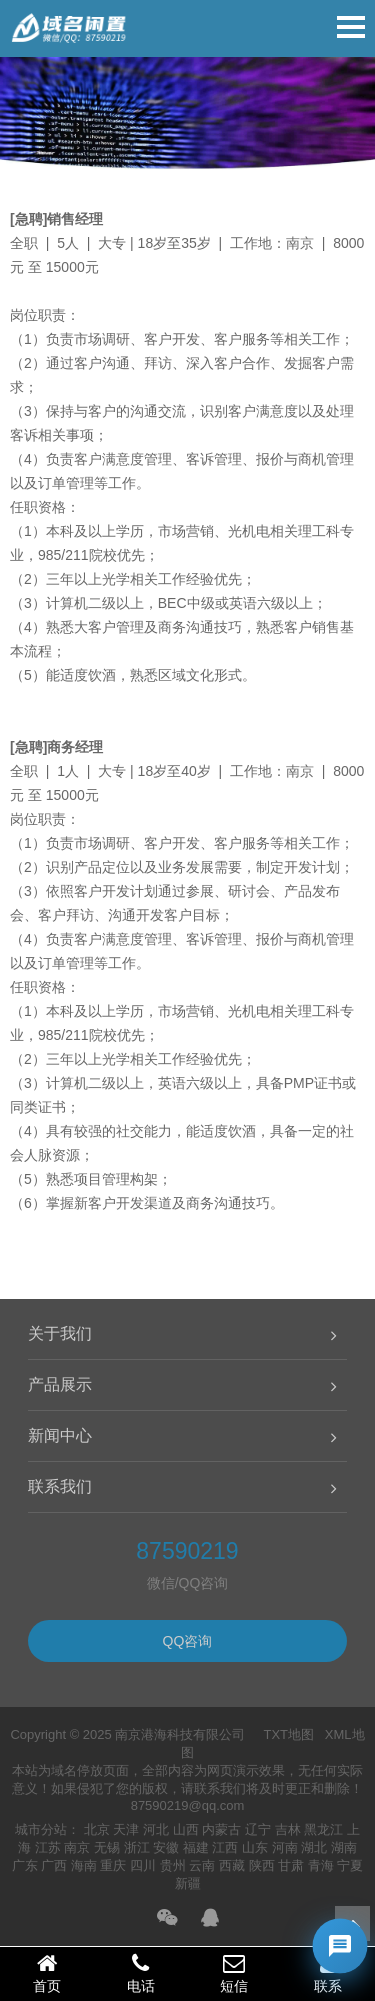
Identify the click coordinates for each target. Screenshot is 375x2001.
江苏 (48, 1847)
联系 (328, 1973)
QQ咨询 (188, 1641)
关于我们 (60, 1333)
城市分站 (41, 1829)
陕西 (262, 1865)
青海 (321, 1865)
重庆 (113, 1865)
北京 (97, 1829)
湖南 (344, 1847)
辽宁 (258, 1829)
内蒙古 (221, 1829)
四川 (143, 1865)
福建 (196, 1847)
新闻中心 (60, 1435)
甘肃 (291, 1865)
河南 (285, 1847)
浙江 (137, 1847)
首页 (47, 1973)
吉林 (288, 1829)
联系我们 (60, 1486)
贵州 (173, 1865)
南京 (77, 1847)
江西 (225, 1847)
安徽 (166, 1847)
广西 (54, 1865)
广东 (25, 1865)
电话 (141, 1973)
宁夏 (350, 1865)
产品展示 (60, 1384)
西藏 (232, 1865)
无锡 (107, 1847)
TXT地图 (288, 1734)
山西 (186, 1829)
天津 (126, 1829)
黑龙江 (323, 1829)
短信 (235, 1973)
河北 (156, 1829)
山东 (255, 1847)
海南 (84, 1865)
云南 (202, 1865)
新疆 (188, 1883)
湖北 (314, 1847)
